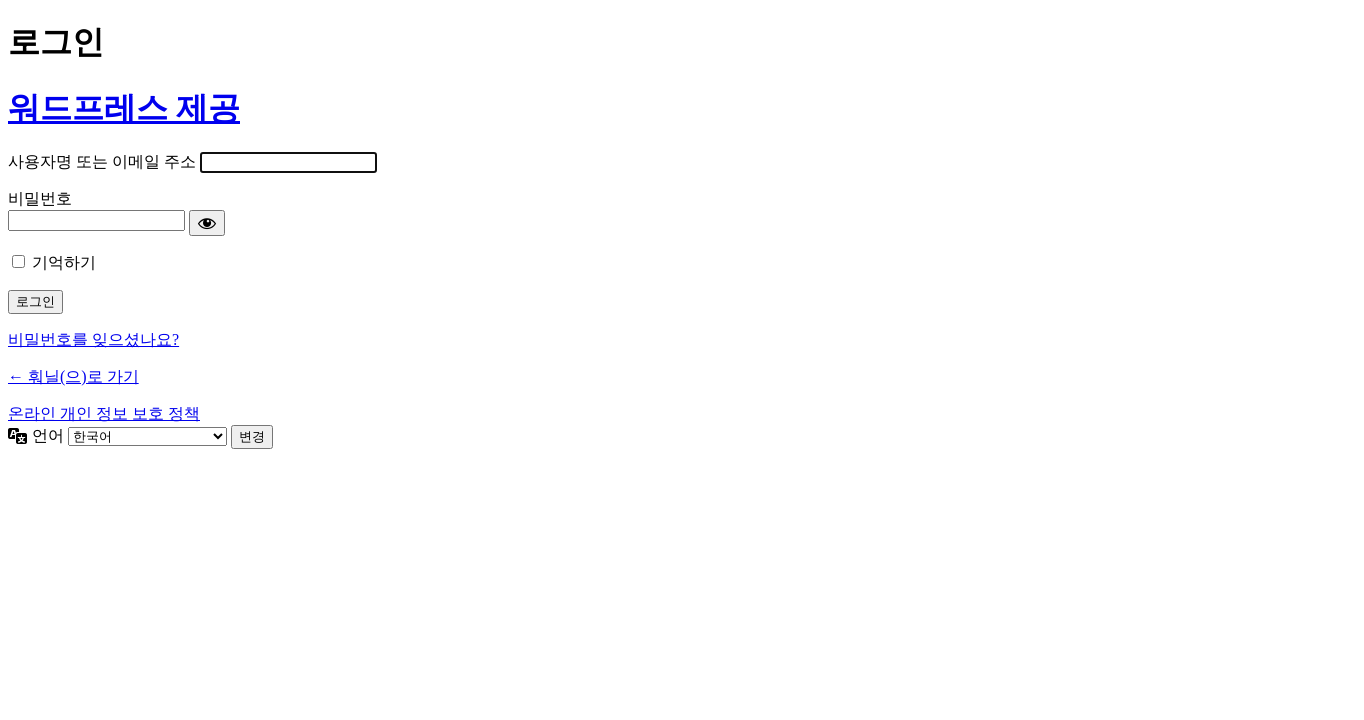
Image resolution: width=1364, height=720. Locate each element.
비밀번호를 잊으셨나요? (93, 339)
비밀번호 (40, 198)
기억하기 (64, 262)
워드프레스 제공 (124, 108)
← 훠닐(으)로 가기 (73, 376)
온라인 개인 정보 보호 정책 (104, 413)
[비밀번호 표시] (207, 223)
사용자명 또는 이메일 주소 (102, 161)
